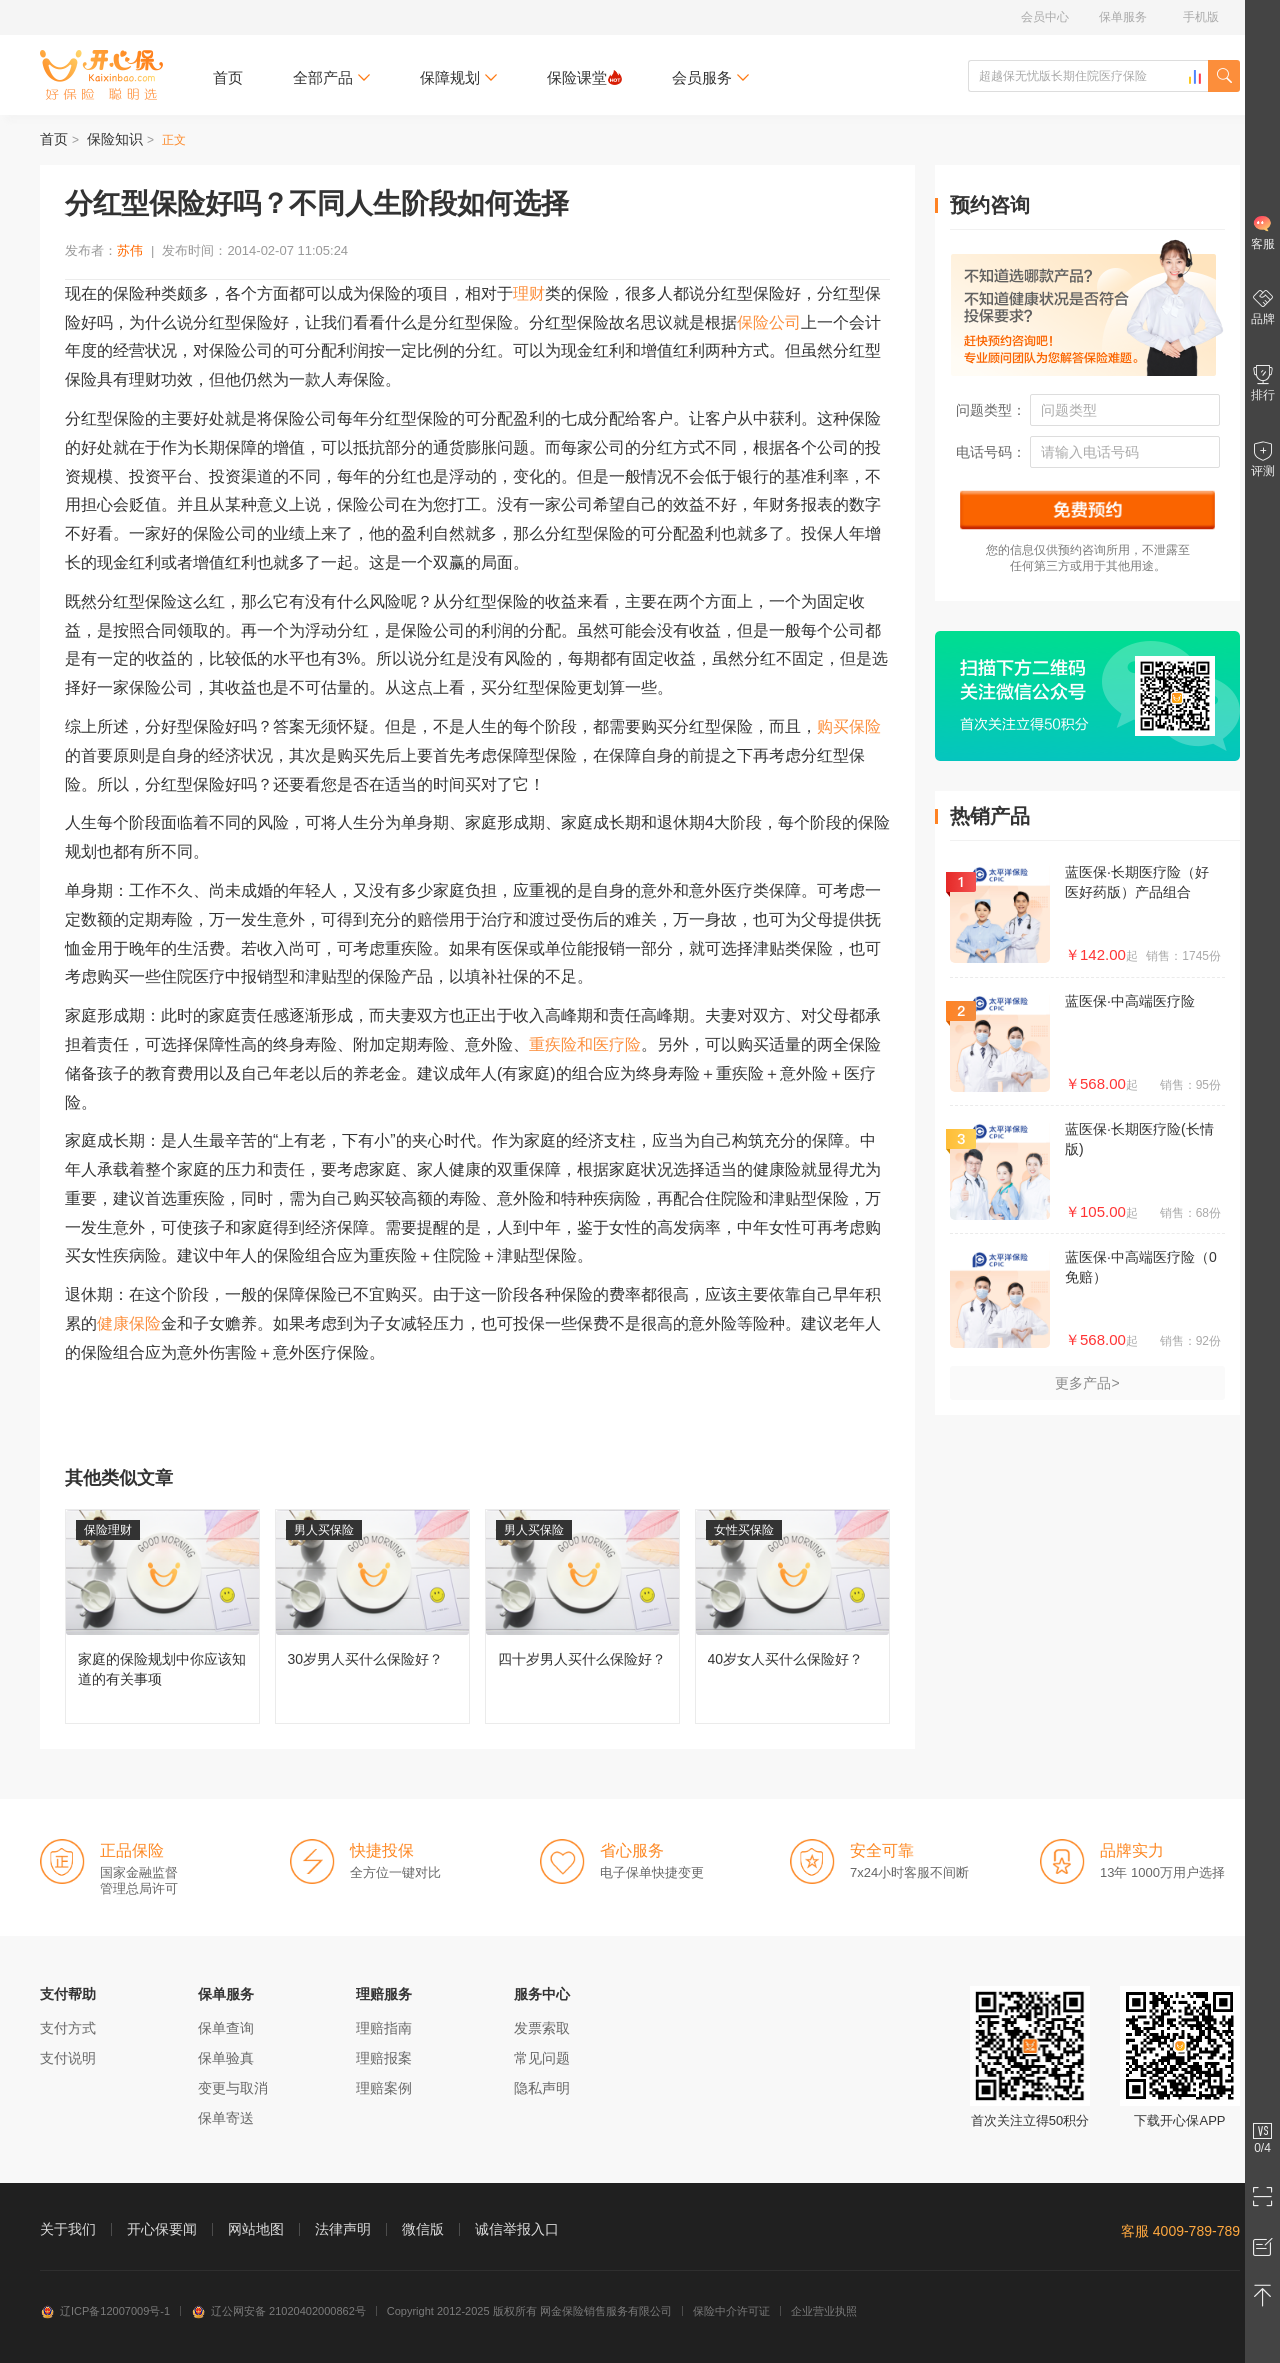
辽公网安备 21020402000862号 (278, 2311)
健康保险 (129, 1323)
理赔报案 (384, 2058)
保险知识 (115, 139)
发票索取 (542, 2028)
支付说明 (68, 2058)
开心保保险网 (101, 75)
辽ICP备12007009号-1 (105, 2311)
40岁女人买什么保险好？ (792, 1616)
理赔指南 (384, 2028)
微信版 (423, 2229)
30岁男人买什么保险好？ (372, 1616)
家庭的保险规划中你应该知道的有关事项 (162, 1616)
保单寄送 (226, 2118)
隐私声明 (542, 2088)
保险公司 (769, 322)
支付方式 (68, 2028)
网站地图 (256, 2229)
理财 (529, 293)
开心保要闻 (162, 2229)
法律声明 (343, 2229)
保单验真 (226, 2058)
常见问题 (542, 2058)
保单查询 (226, 2028)
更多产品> (1087, 1383)
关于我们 (68, 2229)
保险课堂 (584, 77)
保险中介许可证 (731, 2311)
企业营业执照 (824, 2311)
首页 (228, 77)
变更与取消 (233, 2088)
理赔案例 (384, 2088)
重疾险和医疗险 (585, 1044)
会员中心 (1045, 17)
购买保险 (849, 726)
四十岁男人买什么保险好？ (582, 1616)
